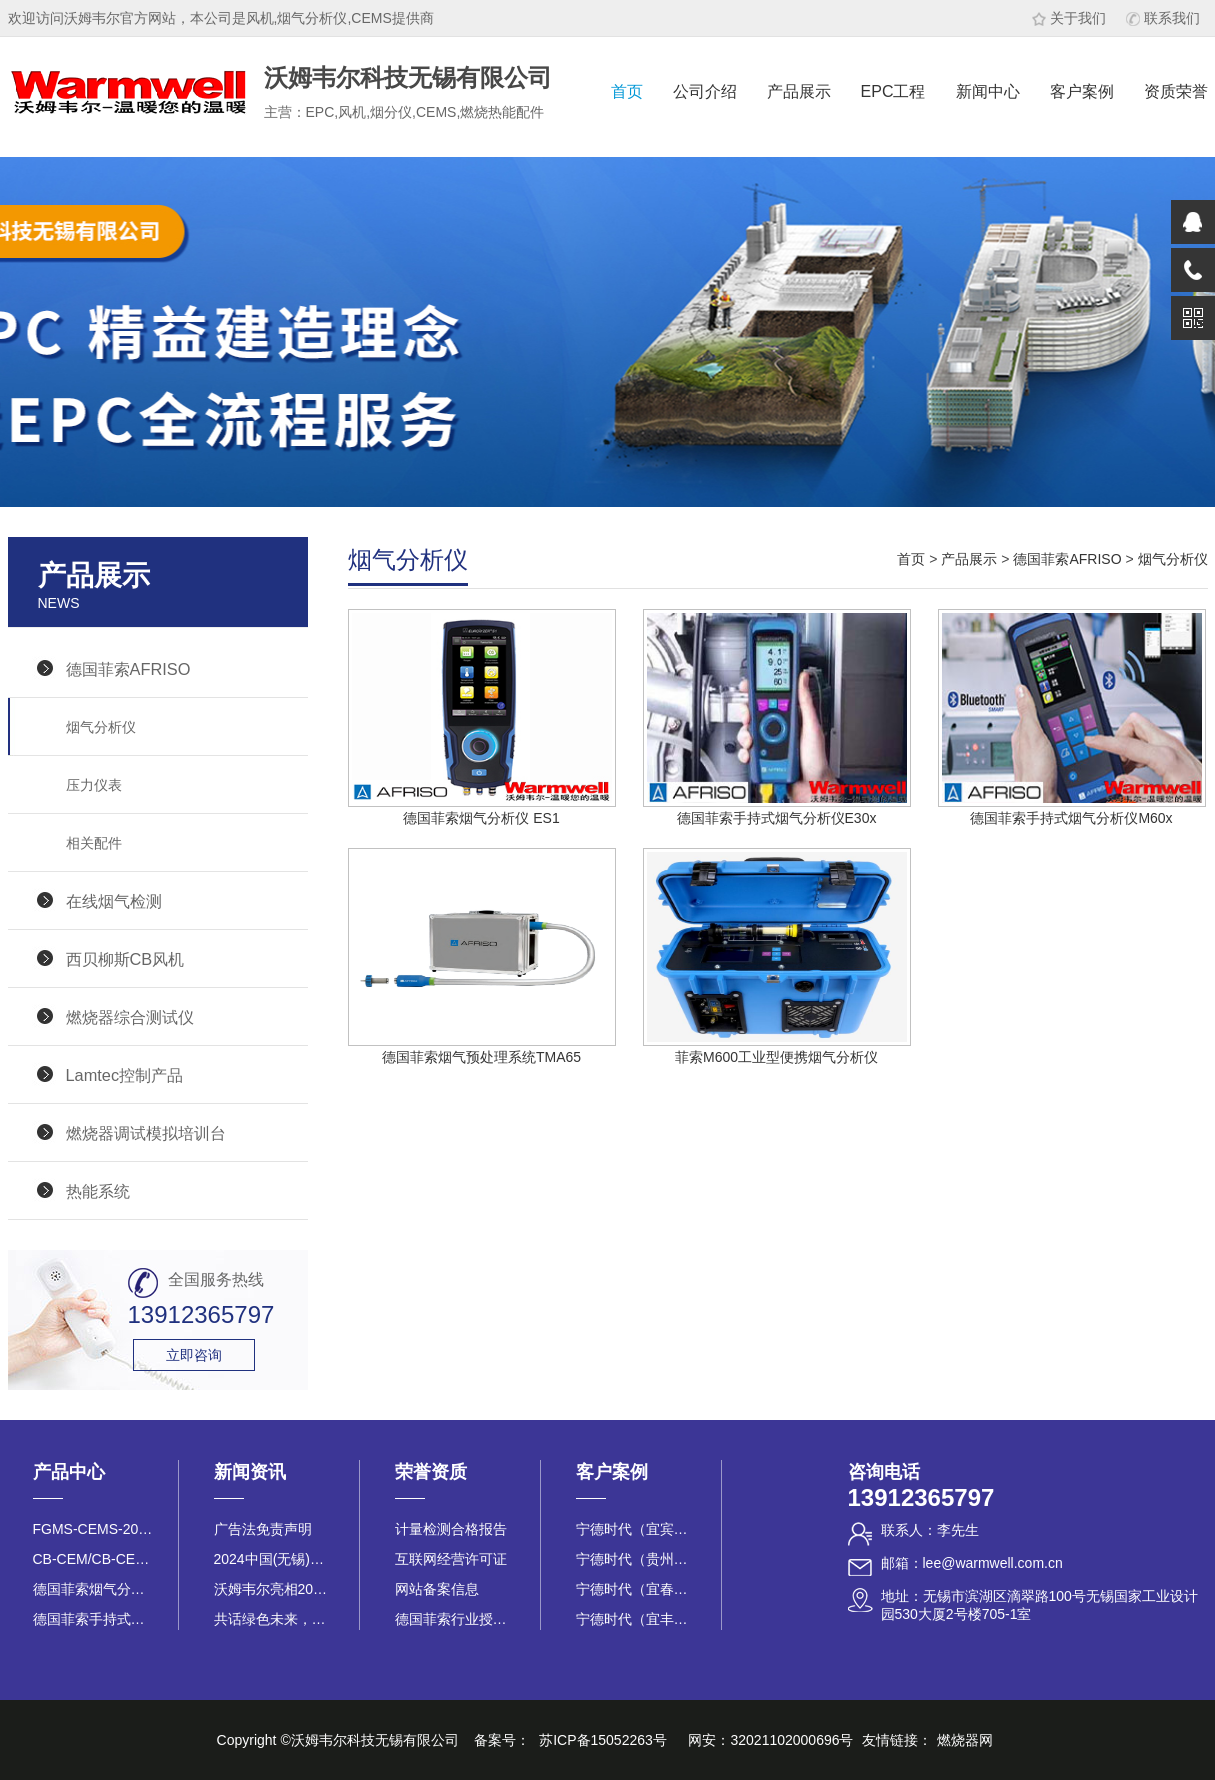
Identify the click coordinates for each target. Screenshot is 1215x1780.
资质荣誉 (1176, 91)
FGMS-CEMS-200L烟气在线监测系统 (93, 1529)
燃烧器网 (965, 1740)
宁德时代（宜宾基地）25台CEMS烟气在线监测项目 (636, 1529)
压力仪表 (94, 785)
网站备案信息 (437, 1589)
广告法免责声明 (263, 1529)
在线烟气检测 (114, 901)
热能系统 (98, 1191)
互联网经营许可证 (451, 1559)
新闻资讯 (250, 1472)
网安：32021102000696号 (770, 1740)
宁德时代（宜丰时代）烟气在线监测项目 (636, 1619)
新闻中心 (988, 91)
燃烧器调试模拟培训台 (146, 1133)
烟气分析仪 (101, 727)
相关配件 (94, 843)
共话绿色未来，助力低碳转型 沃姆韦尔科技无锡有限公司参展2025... (274, 1619)
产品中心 (69, 1472)
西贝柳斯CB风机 (125, 959)
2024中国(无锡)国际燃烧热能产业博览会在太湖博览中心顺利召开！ (274, 1559)
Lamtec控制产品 (125, 1075)
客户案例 (1082, 91)
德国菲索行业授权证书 (455, 1619)
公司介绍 (705, 91)
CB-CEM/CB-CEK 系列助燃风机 (93, 1559)
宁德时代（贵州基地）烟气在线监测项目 (636, 1559)
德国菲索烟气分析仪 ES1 (93, 1589)
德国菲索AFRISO (128, 669)
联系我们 (1163, 18)
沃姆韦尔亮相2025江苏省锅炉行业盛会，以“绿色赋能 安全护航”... (274, 1589)
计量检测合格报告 (451, 1529)
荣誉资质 (431, 1472)
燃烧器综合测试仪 (130, 1017)
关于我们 (1069, 18)
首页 (627, 91)
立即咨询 (194, 1355)
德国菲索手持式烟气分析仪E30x (93, 1619)
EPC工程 (893, 91)
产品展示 (799, 91)
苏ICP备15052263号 (603, 1740)
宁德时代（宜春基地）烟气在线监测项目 (636, 1589)
